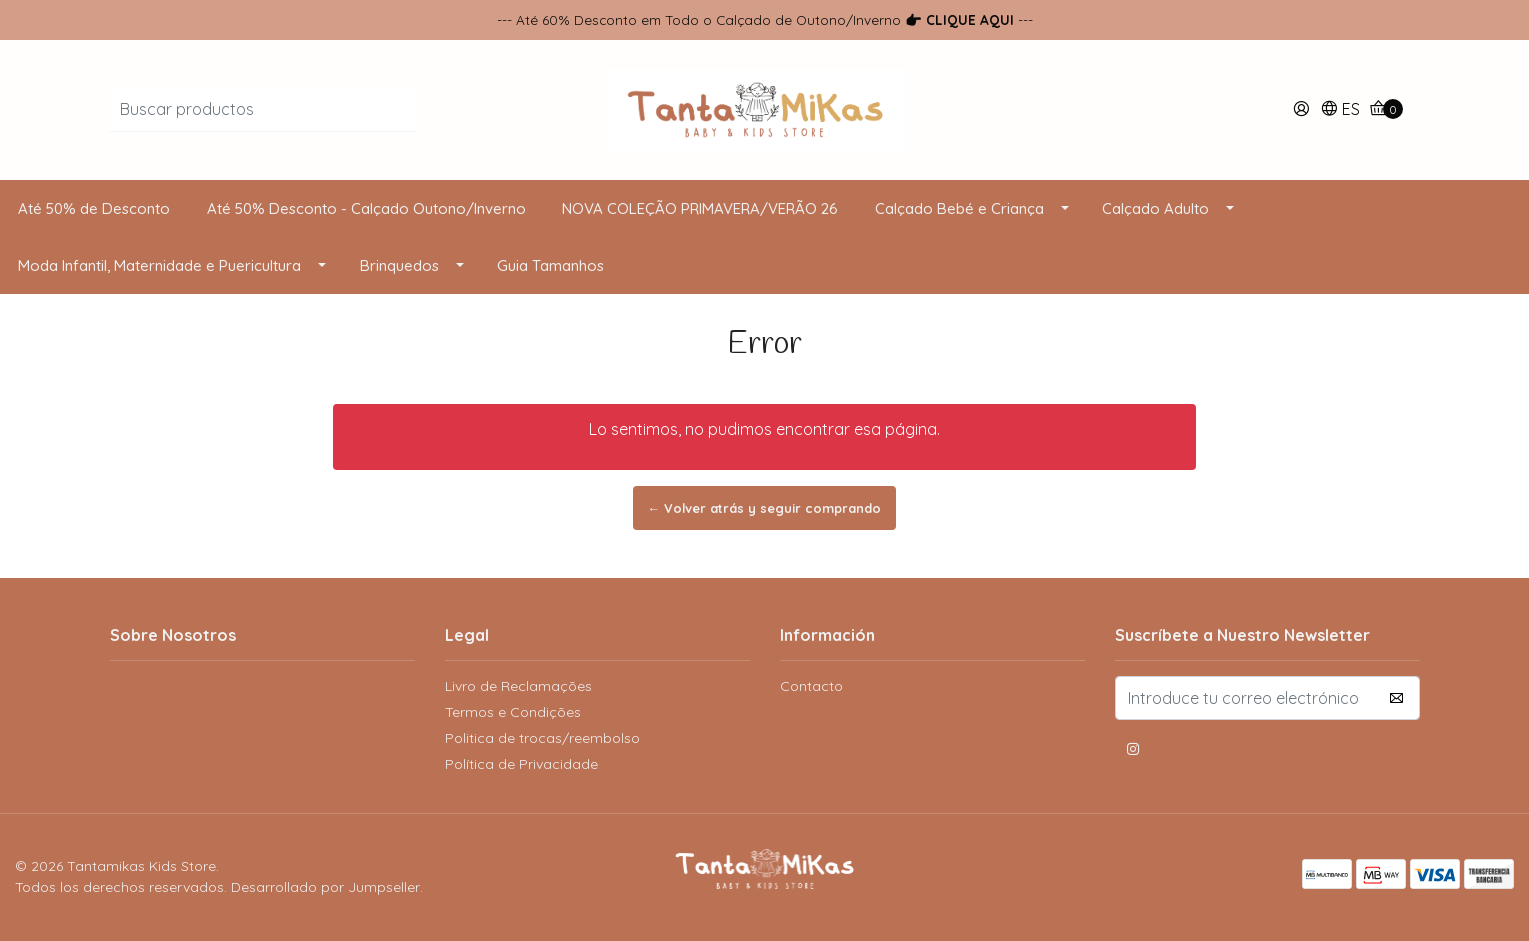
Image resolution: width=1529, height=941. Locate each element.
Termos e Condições (513, 712)
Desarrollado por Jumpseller (325, 887)
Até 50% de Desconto (94, 208)
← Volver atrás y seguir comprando (765, 508)
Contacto (811, 686)
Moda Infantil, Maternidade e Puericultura (159, 265)
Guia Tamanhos (550, 265)
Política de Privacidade (521, 764)
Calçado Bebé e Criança (959, 208)
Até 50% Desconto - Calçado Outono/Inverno (366, 208)
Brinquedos (399, 265)
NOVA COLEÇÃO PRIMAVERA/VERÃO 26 (700, 208)
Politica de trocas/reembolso (542, 738)
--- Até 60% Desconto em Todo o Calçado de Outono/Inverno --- (765, 19)
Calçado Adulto (1155, 208)
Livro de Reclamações (518, 686)
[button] (1340, 110)
